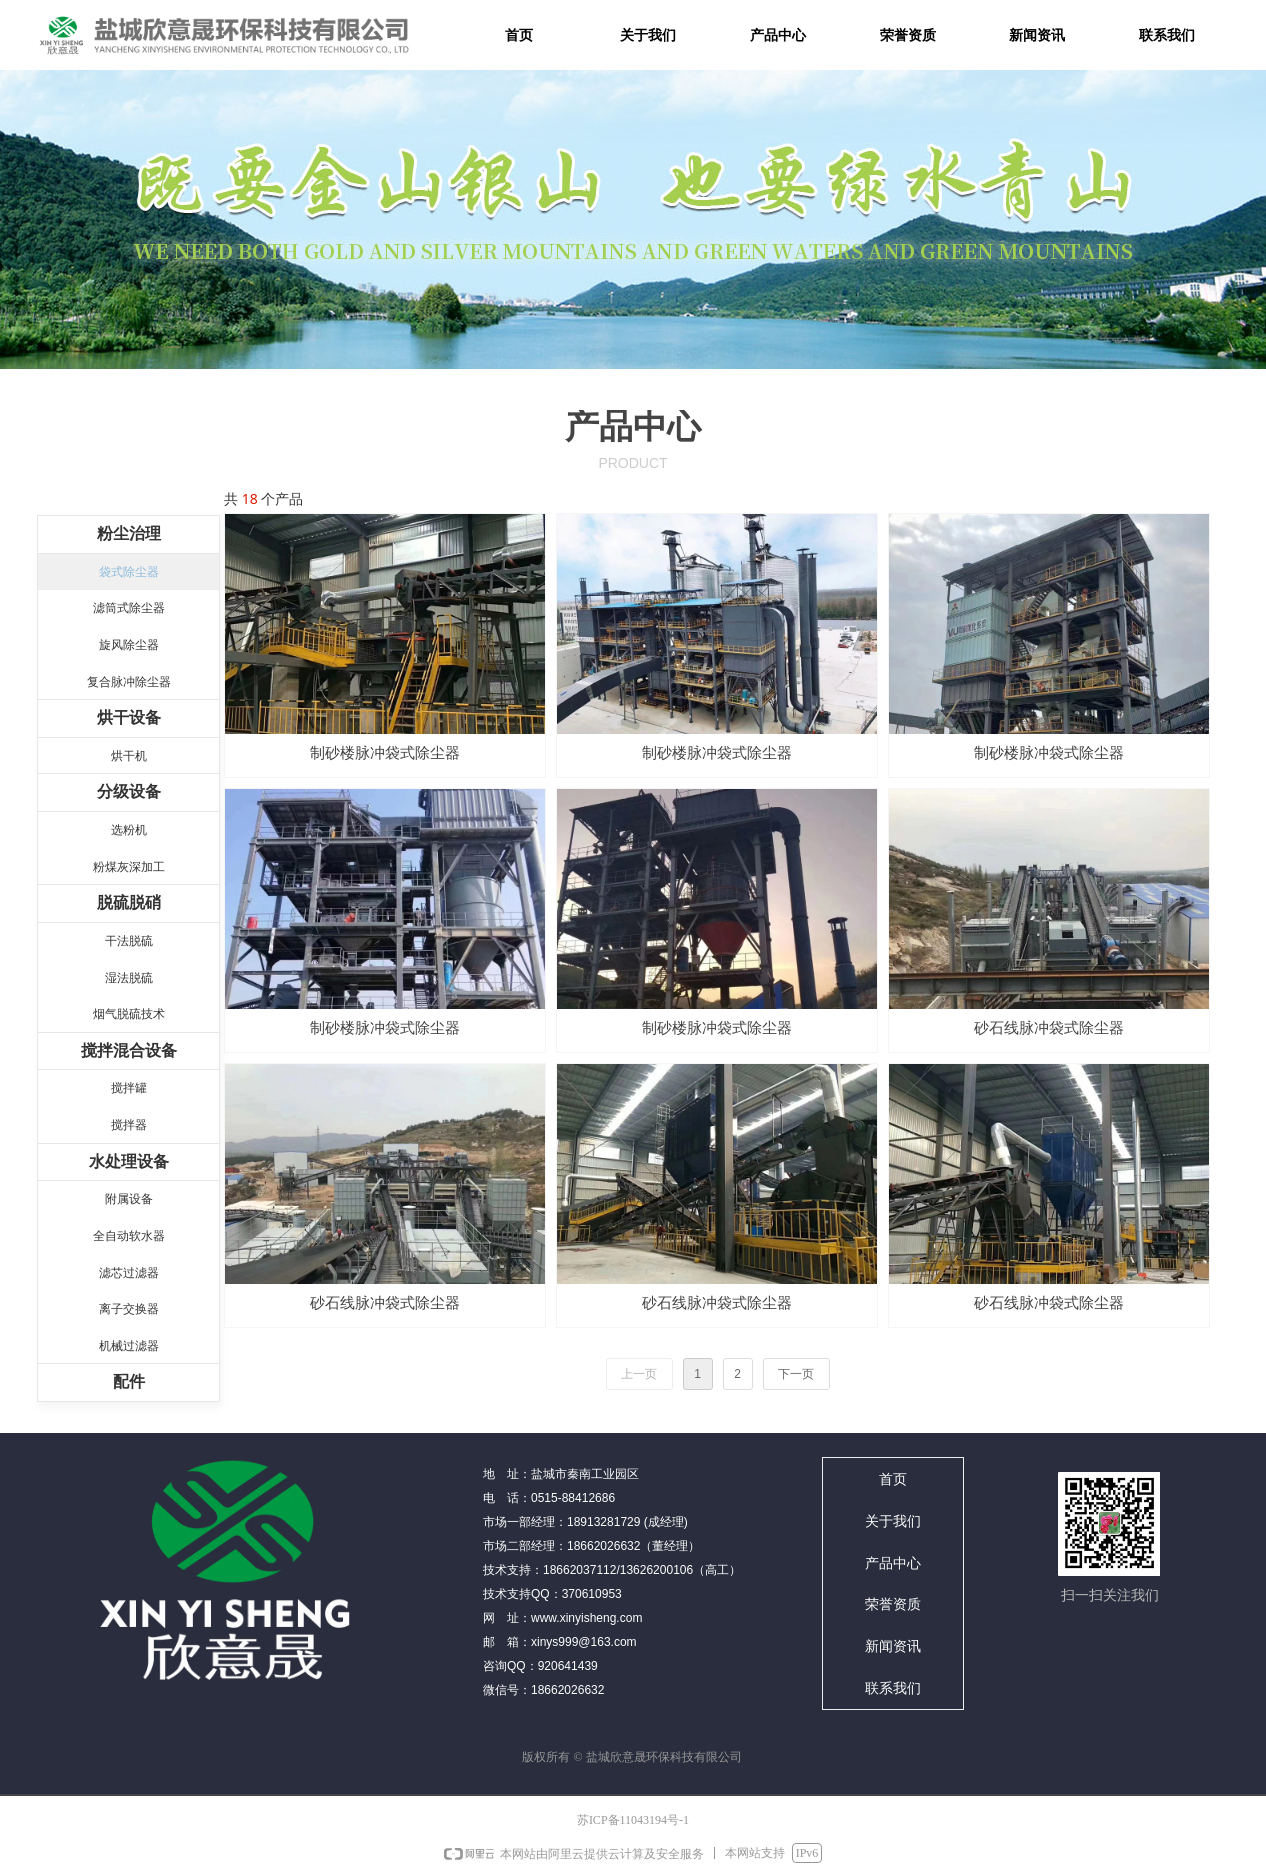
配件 (129, 1381)
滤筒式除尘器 (129, 608)
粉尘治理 (129, 533)
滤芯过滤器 (129, 1273)
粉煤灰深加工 (129, 867)
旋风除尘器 (129, 645)
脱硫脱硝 (129, 902)
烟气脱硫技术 (129, 1014)
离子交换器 (129, 1309)
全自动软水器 (129, 1236)
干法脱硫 (129, 941)
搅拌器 (129, 1125)
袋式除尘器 (129, 572)
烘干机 (129, 756)
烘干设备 (129, 717)
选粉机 (129, 830)
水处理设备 (129, 1161)
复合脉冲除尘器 (129, 682)
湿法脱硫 (129, 978)
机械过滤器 (129, 1346)
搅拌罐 (129, 1088)
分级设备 (129, 791)
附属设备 (129, 1199)
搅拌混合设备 (129, 1050)
